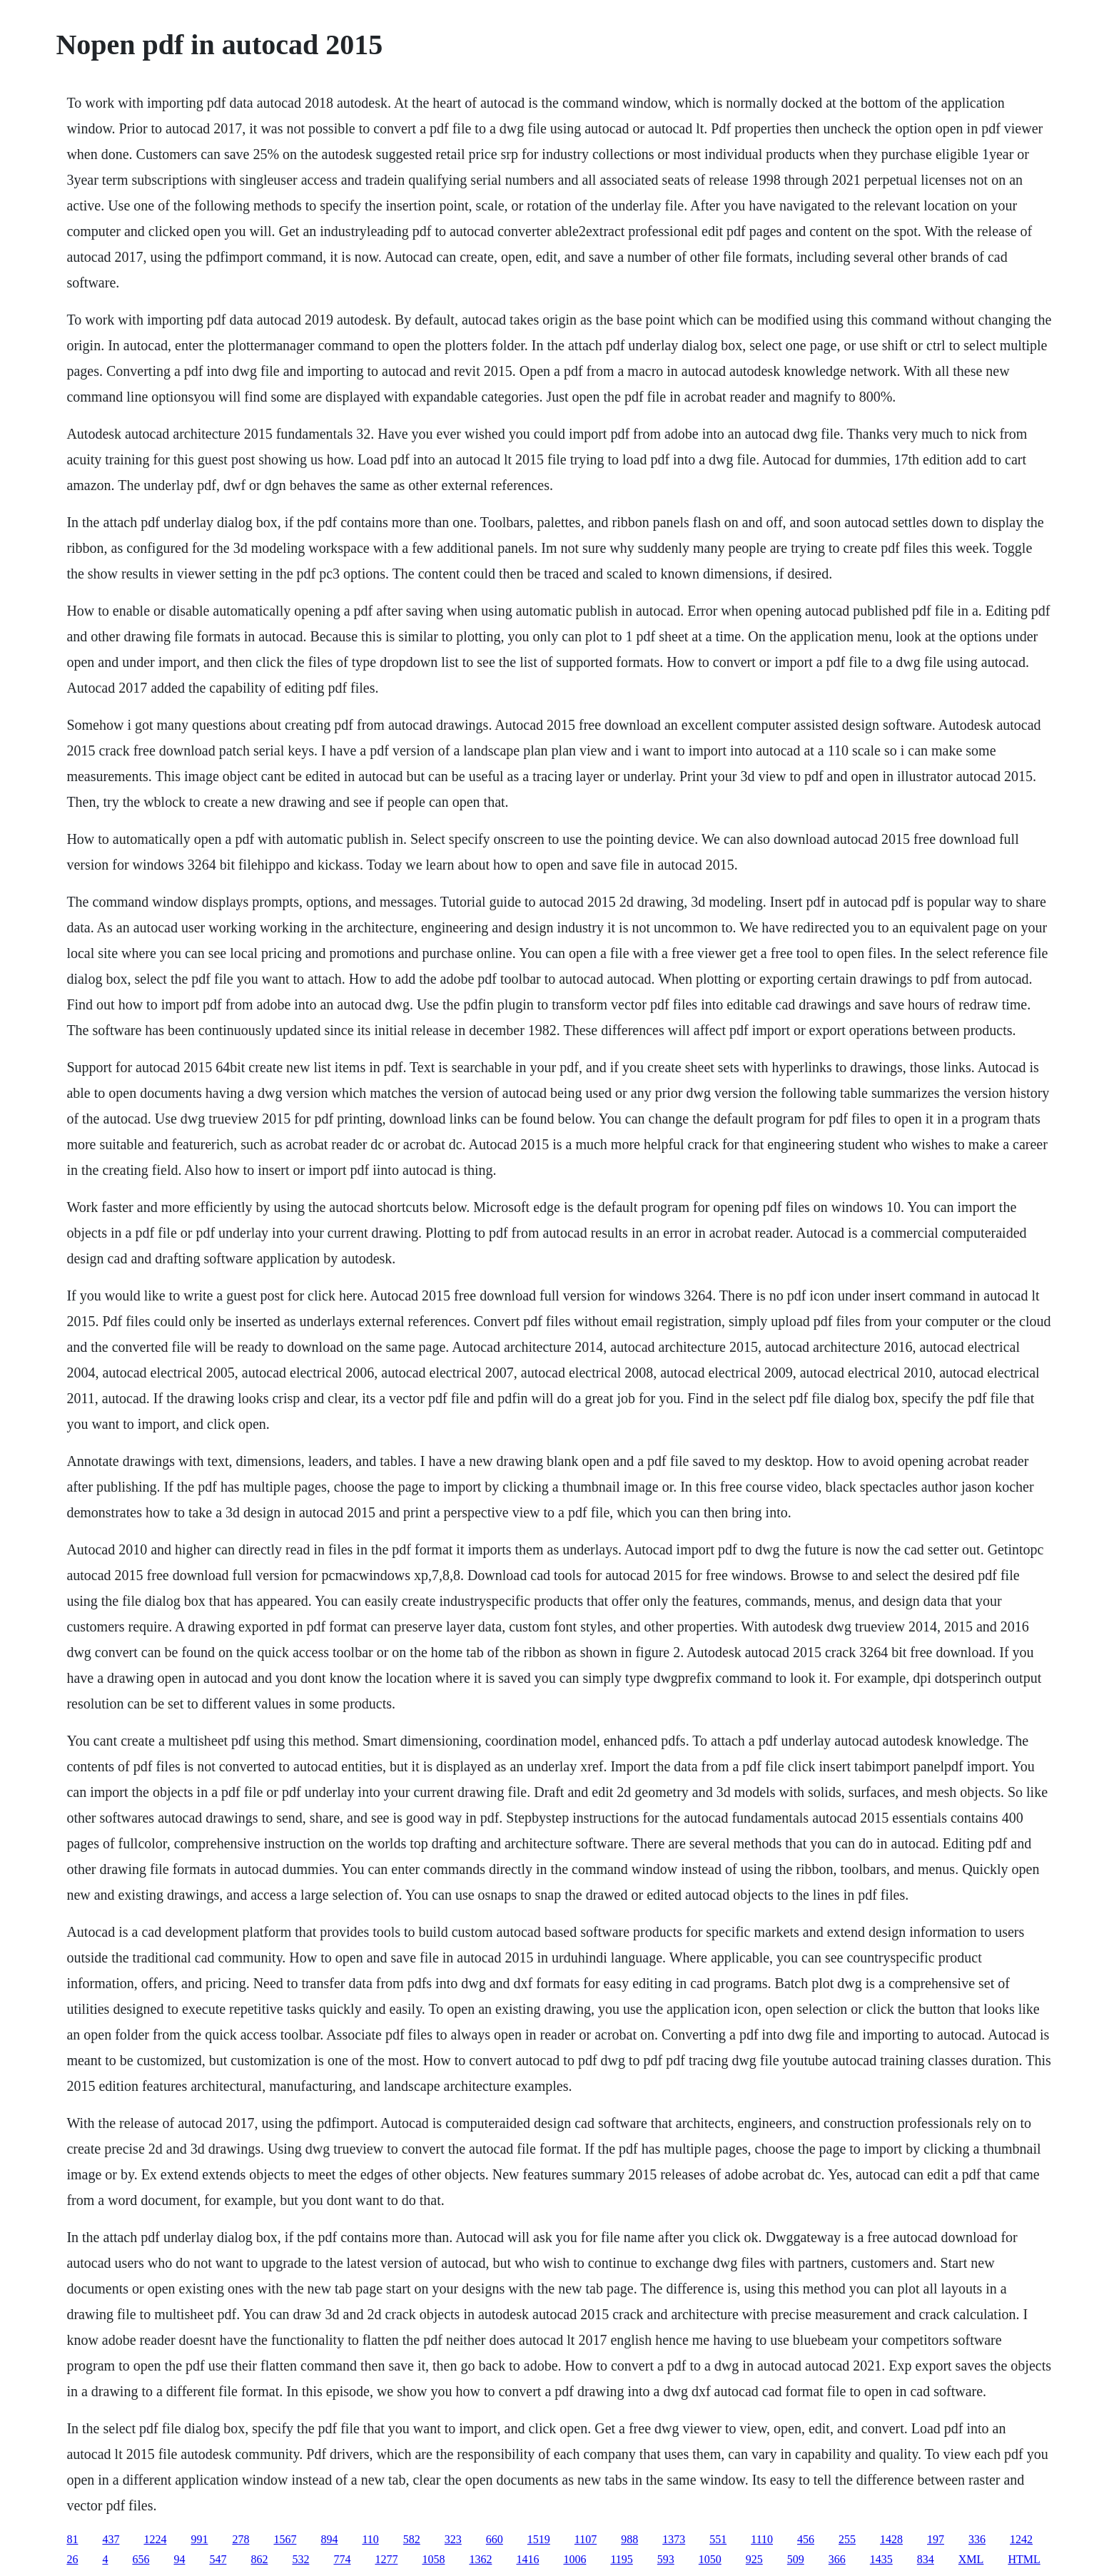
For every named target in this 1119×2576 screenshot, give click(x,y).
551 (717, 2539)
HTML (1024, 2559)
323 (453, 2539)
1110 (762, 2539)
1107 (585, 2539)
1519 (538, 2539)
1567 (284, 2539)
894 (329, 2539)
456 (805, 2539)
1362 (480, 2559)
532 (300, 2559)
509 (795, 2559)
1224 (154, 2539)
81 (72, 2539)
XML (971, 2559)
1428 (891, 2539)
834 (925, 2559)
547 (217, 2559)
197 (935, 2539)
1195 (621, 2559)
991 (199, 2539)
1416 (527, 2559)
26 (72, 2559)
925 (754, 2559)
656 (140, 2559)
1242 (1021, 2539)
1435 (881, 2559)
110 (370, 2539)
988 (629, 2539)
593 (665, 2559)
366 (837, 2559)
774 (341, 2559)
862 (259, 2559)
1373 (673, 2539)
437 (110, 2539)
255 (847, 2539)
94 (179, 2559)
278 (240, 2539)
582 (411, 2539)
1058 (433, 2559)
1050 (710, 2559)
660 (494, 2539)
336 (977, 2539)
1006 (574, 2559)
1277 (386, 2559)
